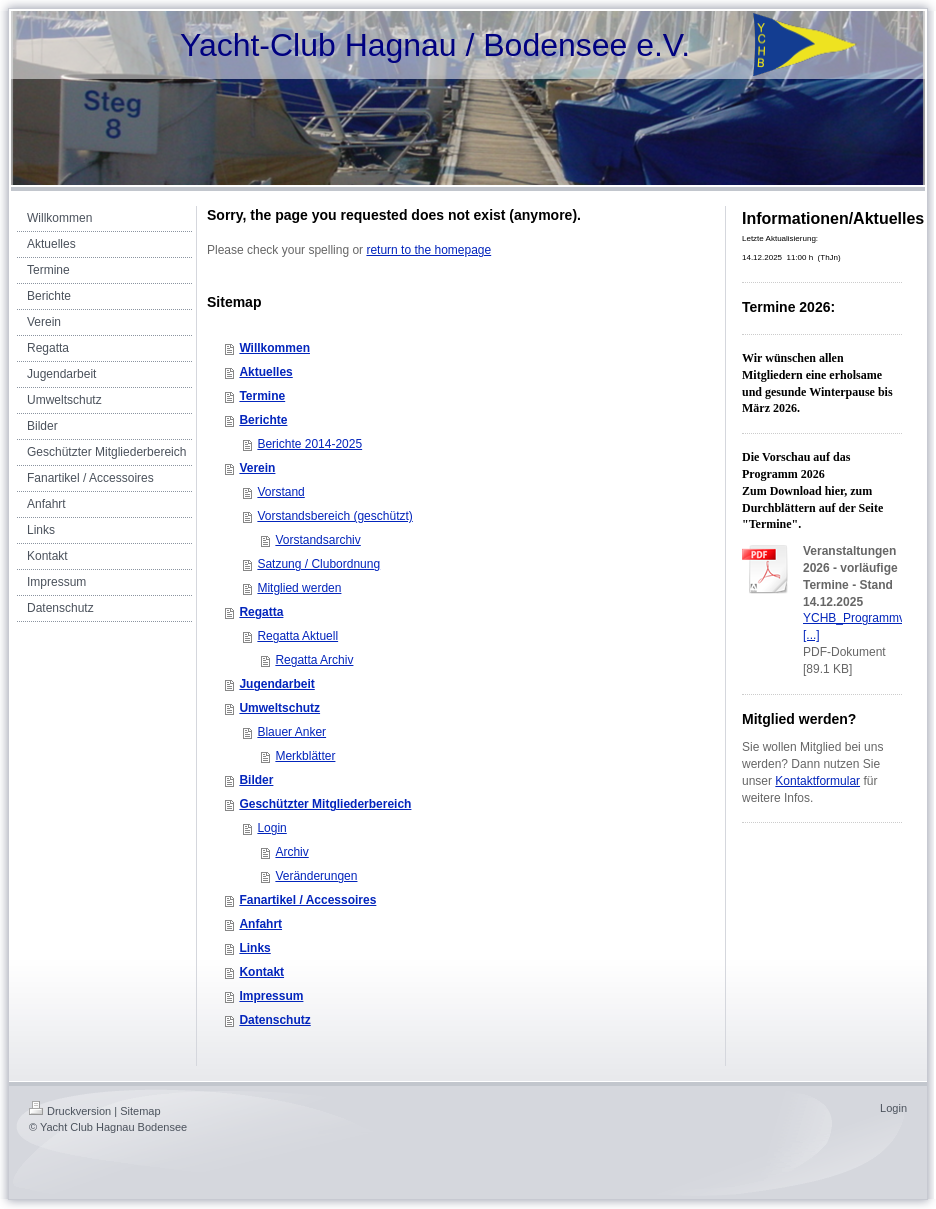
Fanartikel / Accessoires (307, 900)
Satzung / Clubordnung (318, 564)
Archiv (291, 852)
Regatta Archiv (314, 660)
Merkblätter (305, 756)
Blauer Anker (291, 732)
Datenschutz (274, 1020)
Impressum (271, 996)
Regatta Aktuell (297, 636)
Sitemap (140, 1111)
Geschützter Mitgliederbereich (325, 804)
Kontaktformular (817, 781)
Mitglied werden (299, 588)
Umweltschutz (279, 708)
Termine (262, 396)
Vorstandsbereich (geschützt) (334, 516)
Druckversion (70, 1111)
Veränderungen (316, 876)
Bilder (256, 780)
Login (271, 828)
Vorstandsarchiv (317, 540)
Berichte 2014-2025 (309, 444)
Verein (257, 468)
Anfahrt (260, 924)
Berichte (263, 420)
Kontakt (261, 972)
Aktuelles (265, 372)
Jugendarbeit (276, 684)
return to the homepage (428, 250)
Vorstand (280, 492)
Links (254, 948)
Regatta (261, 612)
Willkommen (274, 348)
